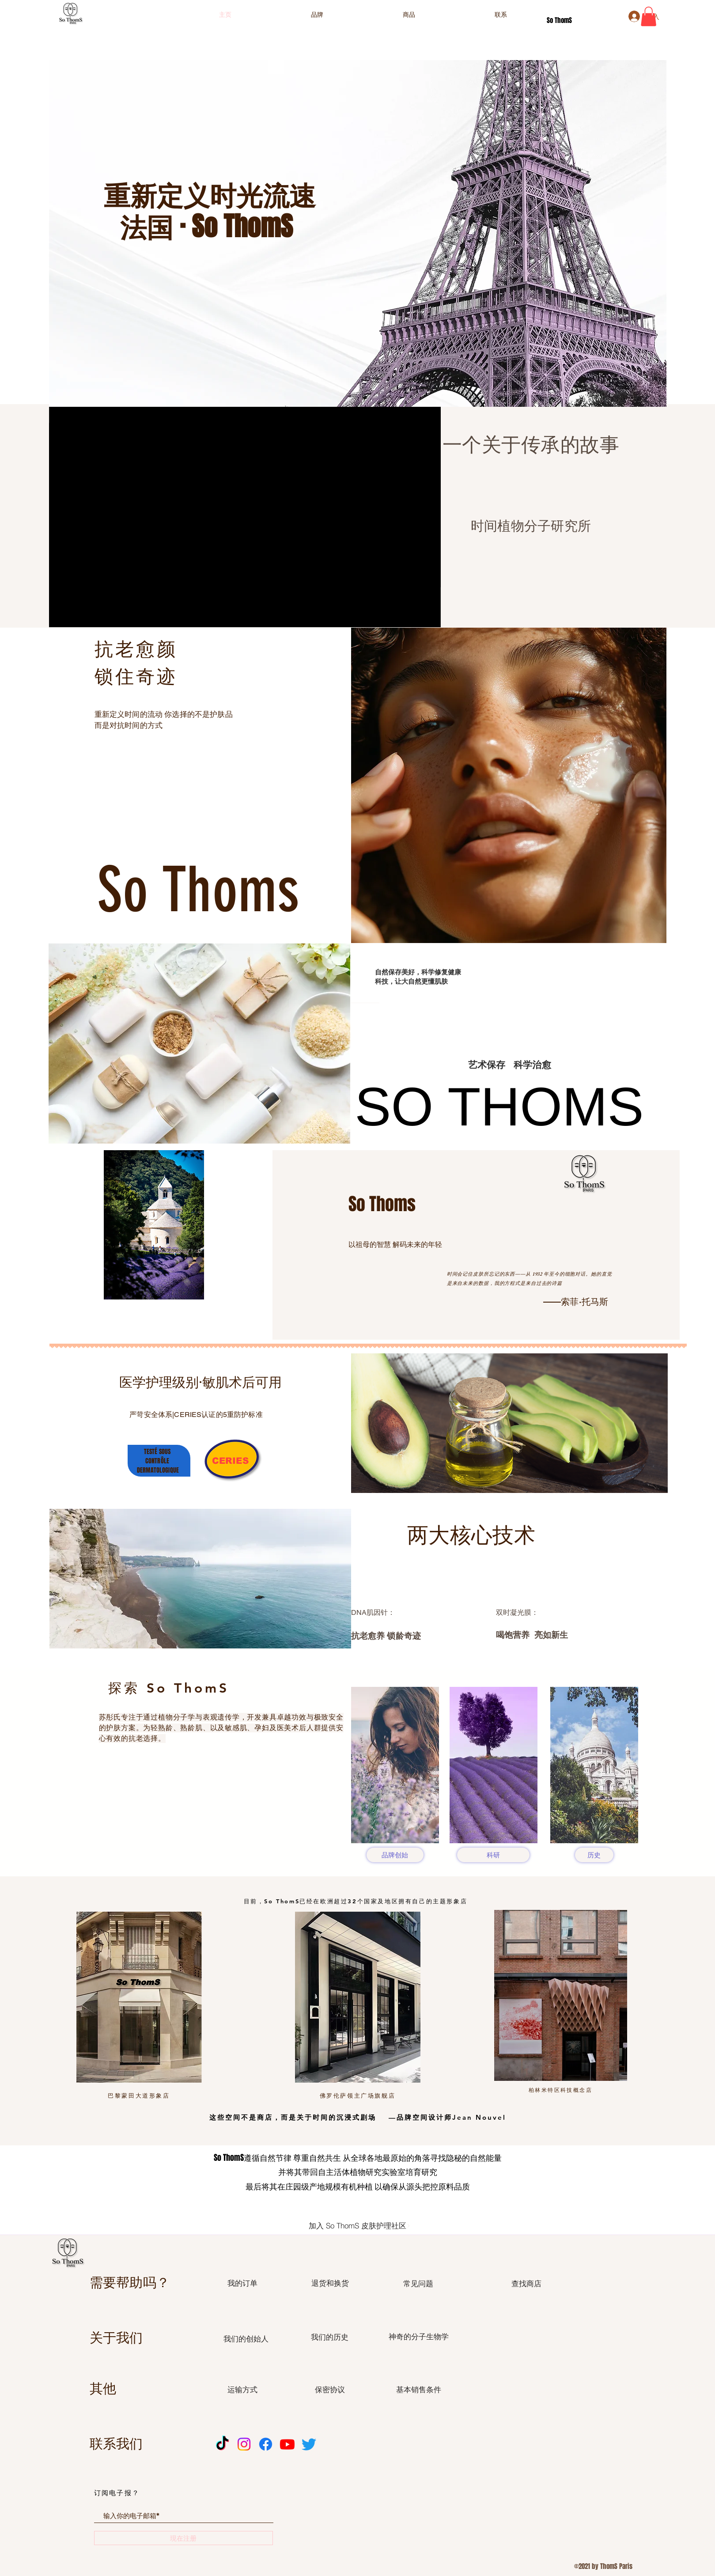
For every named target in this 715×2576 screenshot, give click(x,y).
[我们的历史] (329, 2337)
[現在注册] (183, 2538)
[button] (648, 16)
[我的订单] (243, 2283)
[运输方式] (242, 2389)
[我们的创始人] (246, 2339)
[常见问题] (418, 2283)
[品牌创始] (395, 1855)
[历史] (594, 1855)
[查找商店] (526, 2283)
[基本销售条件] (418, 2389)
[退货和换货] (330, 2283)
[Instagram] (244, 2444)
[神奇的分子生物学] (418, 2336)
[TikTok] (222, 2444)
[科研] (493, 1855)
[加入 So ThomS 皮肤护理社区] (359, 2226)
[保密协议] (330, 2389)
